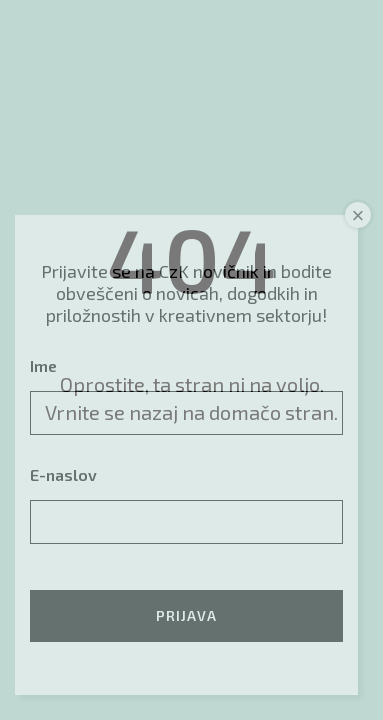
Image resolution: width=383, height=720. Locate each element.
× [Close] (358, 215)
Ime (43, 365)
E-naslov (63, 474)
